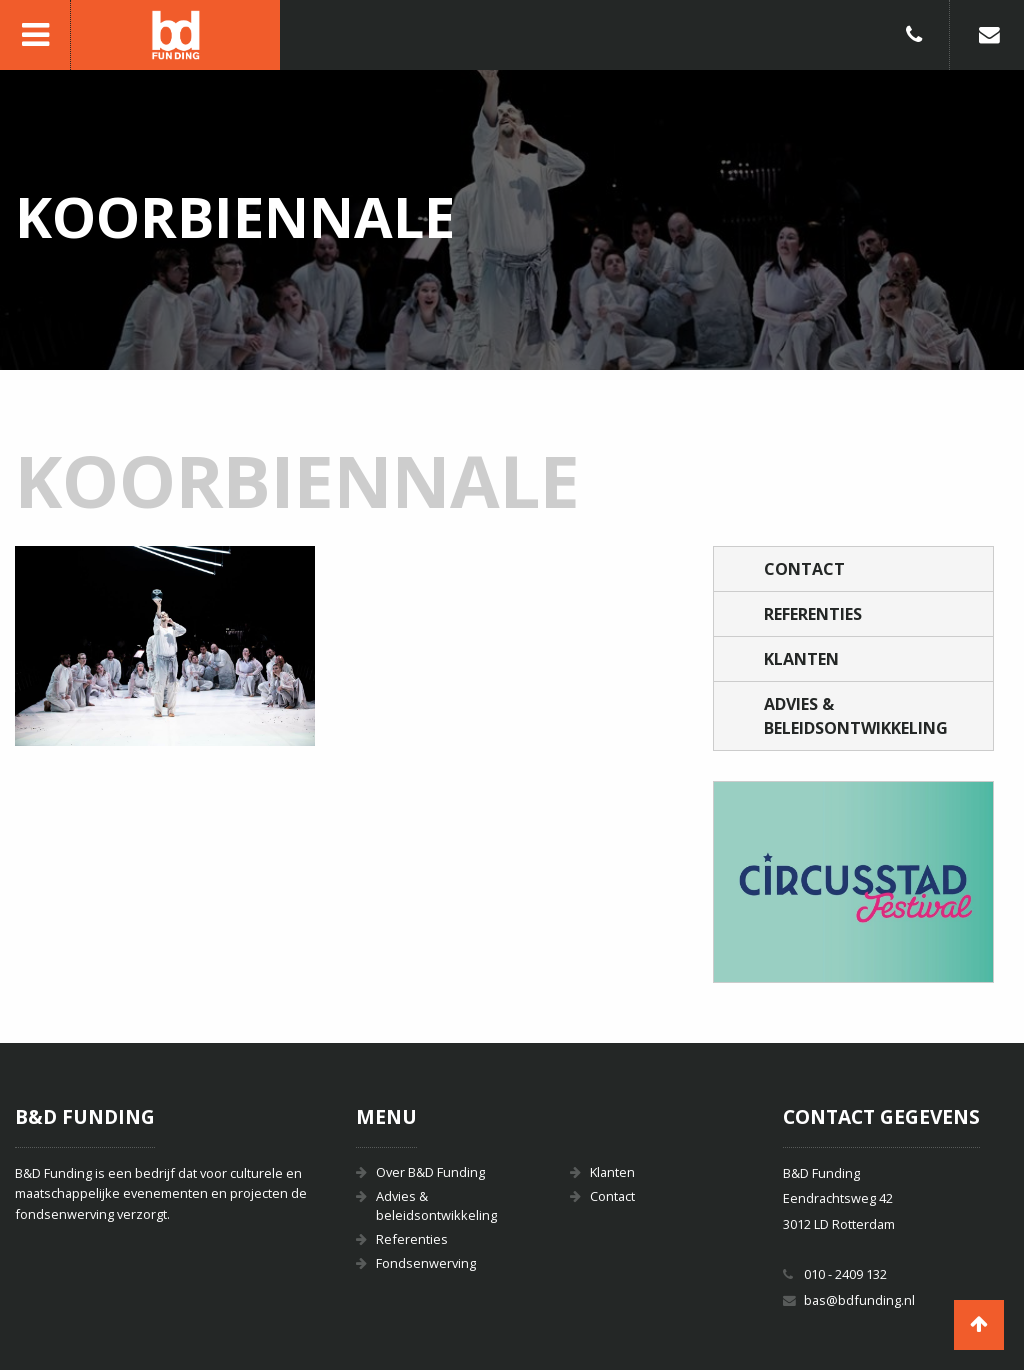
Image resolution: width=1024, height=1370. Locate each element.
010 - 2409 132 (845, 1274)
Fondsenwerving (426, 1263)
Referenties (813, 614)
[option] (853, 882)
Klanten (801, 659)
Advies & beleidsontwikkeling (856, 716)
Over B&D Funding (430, 1172)
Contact (804, 569)
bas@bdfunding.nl (859, 1300)
